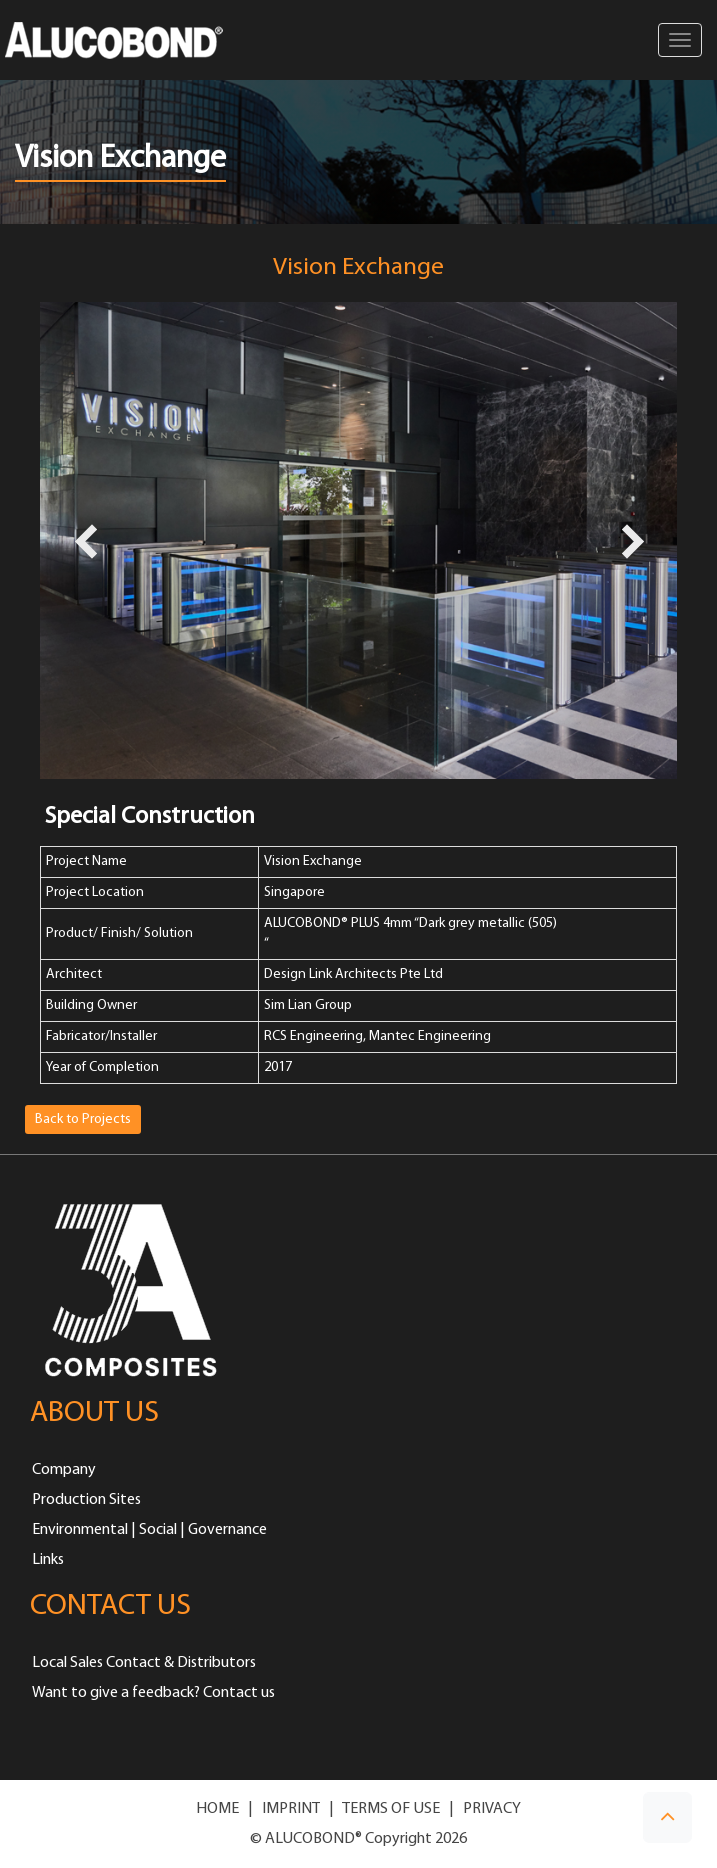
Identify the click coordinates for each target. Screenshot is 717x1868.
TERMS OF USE (391, 1809)
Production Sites (86, 1500)
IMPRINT (291, 1809)
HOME (217, 1809)
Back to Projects (83, 1119)
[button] (667, 1817)
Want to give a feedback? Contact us (153, 1693)
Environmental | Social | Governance (149, 1530)
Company (64, 1470)
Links (48, 1560)
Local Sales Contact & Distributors (144, 1663)
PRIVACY (492, 1809)
